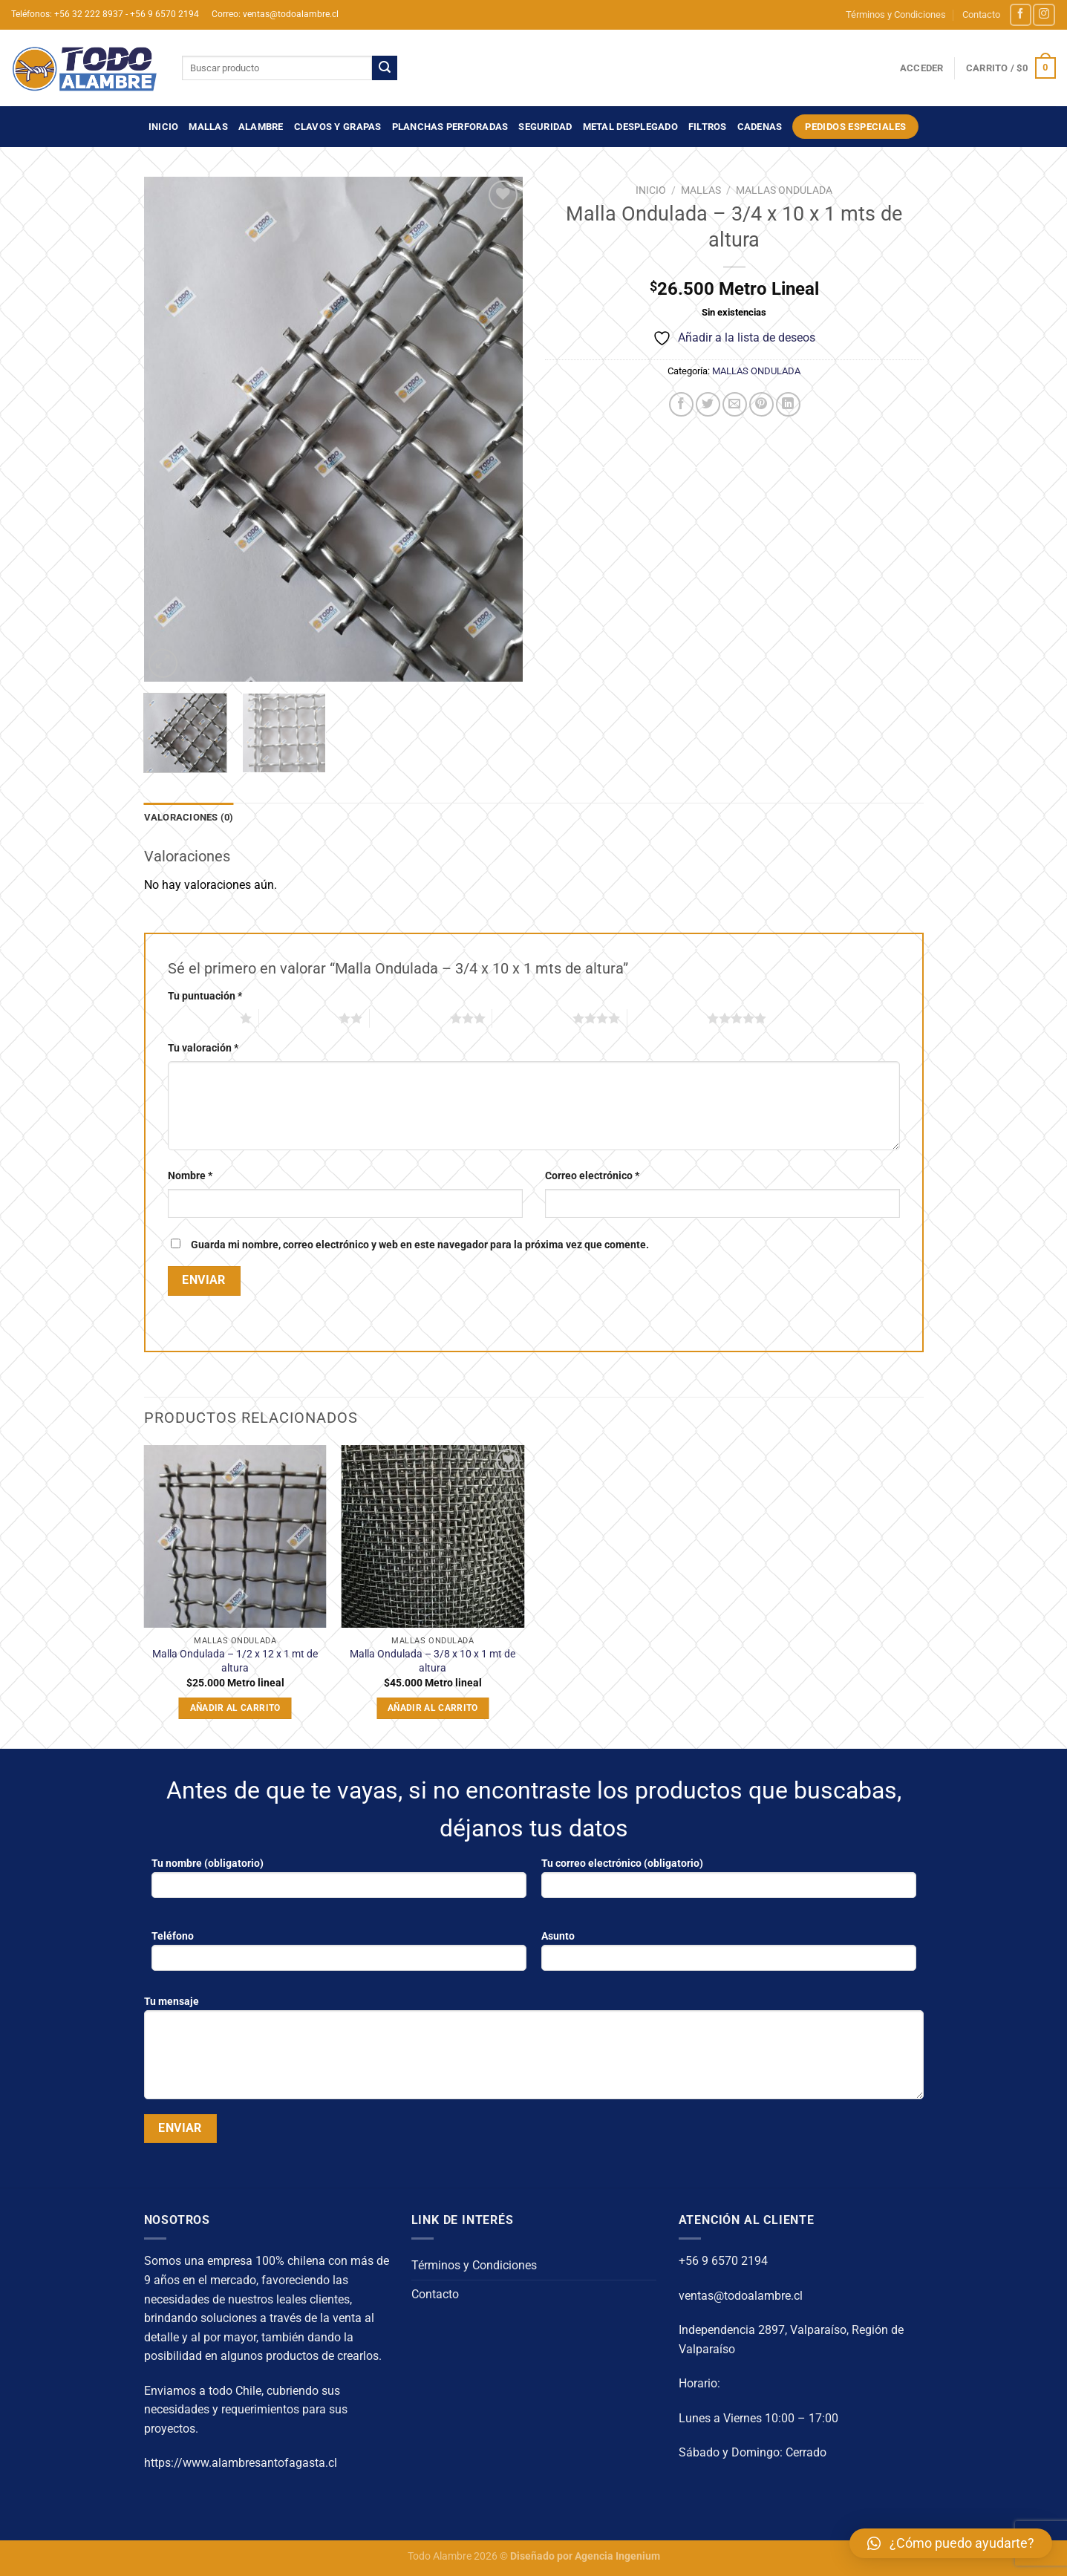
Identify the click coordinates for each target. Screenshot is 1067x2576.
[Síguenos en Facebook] (1020, 14)
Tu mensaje (534, 2052)
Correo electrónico (592, 1176)
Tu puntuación (205, 996)
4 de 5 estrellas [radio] (532, 1018)
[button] (950, 2543)
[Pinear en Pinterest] (761, 404)
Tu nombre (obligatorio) (338, 1882)
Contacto (981, 14)
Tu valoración (203, 1048)
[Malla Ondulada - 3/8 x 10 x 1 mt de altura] (433, 1536)
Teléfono (338, 1955)
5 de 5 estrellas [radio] (667, 1018)
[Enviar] (384, 68)
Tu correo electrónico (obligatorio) (728, 1882)
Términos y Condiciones (896, 14)
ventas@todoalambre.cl (741, 2296)
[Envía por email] (734, 404)
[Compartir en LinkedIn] (788, 404)
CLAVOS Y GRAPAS (338, 126)
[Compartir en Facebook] (681, 404)
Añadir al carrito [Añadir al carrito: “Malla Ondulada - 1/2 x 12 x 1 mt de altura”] (235, 1708)
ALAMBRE (261, 126)
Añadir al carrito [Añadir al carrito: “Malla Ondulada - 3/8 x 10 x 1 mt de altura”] (433, 1708)
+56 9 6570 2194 (723, 2261)
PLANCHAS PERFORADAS (450, 126)
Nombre (190, 1176)
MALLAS (208, 126)
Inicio (164, 126)
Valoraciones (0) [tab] (189, 817)
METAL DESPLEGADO (630, 126)
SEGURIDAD (545, 126)
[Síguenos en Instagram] (1043, 14)
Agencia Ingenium (617, 2556)
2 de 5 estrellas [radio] (299, 1018)
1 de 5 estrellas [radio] (200, 1018)
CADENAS (760, 126)
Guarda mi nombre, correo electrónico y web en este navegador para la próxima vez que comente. (420, 1245)
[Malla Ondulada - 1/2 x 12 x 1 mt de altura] (235, 1536)
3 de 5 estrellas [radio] (410, 1018)
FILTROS (707, 126)
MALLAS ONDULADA (784, 190)
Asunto (728, 1955)
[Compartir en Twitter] (708, 404)
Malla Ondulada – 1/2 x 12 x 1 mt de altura (235, 1661)
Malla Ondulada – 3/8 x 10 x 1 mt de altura (432, 1661)
